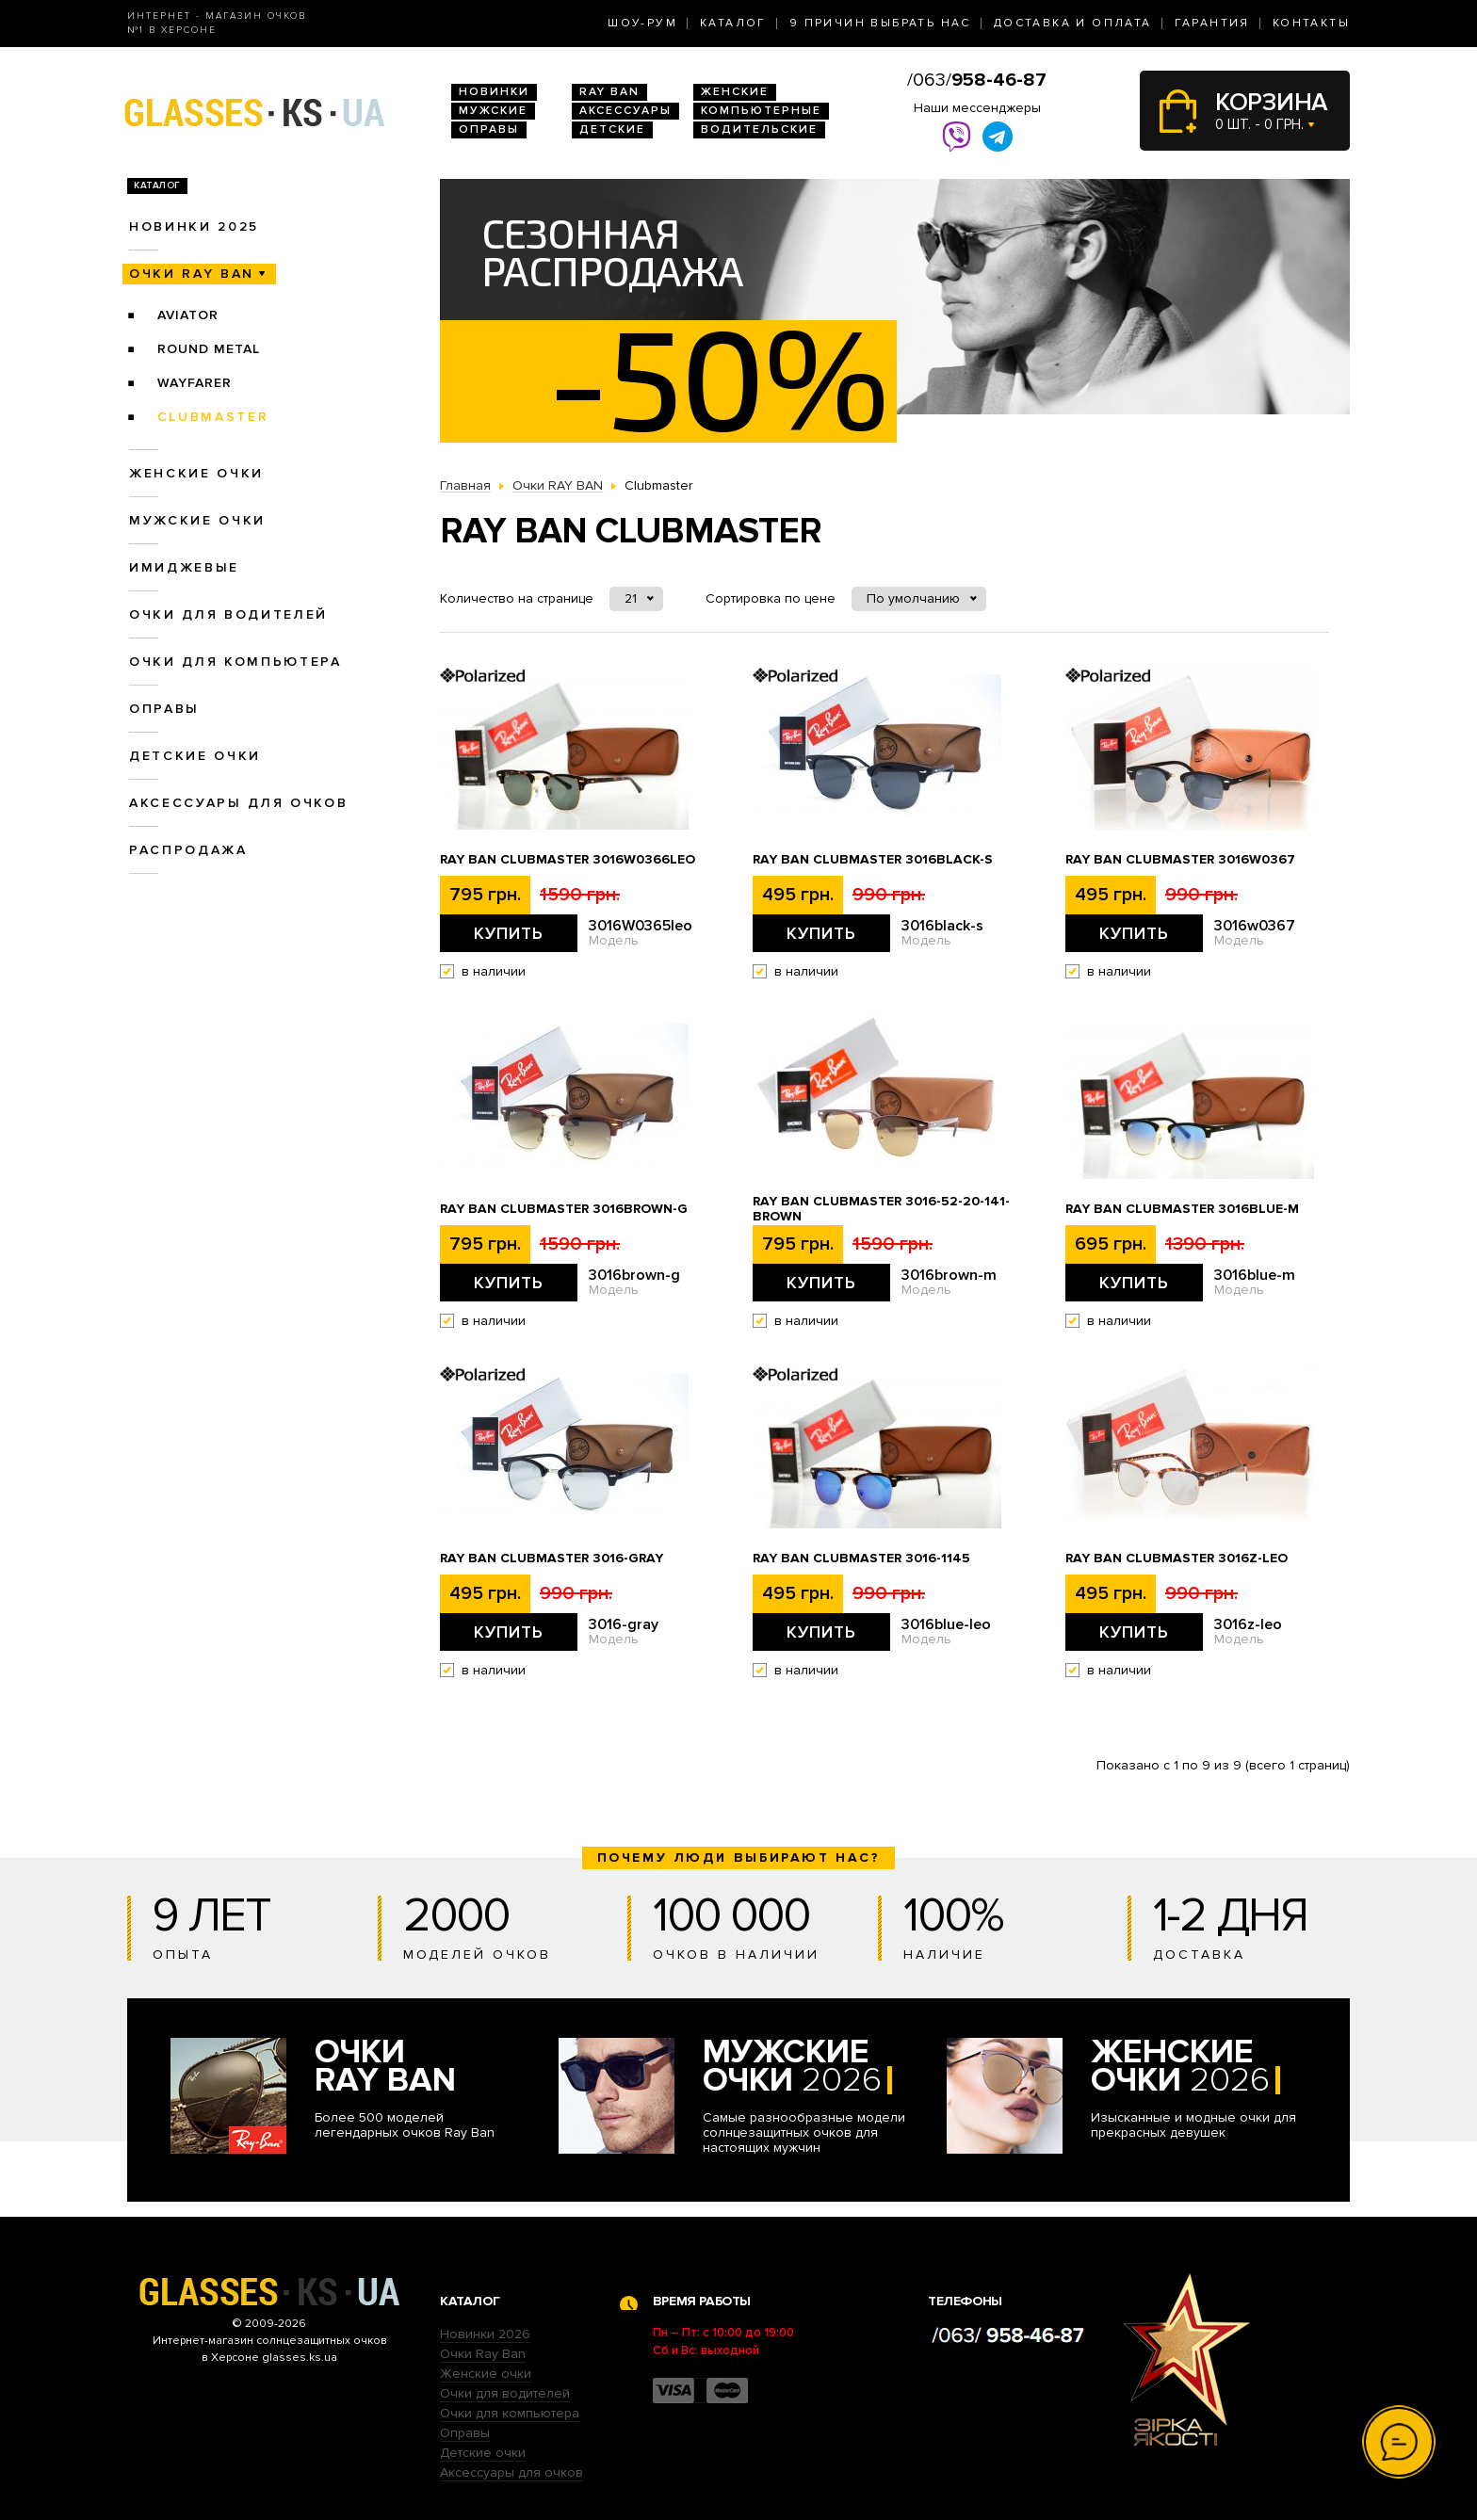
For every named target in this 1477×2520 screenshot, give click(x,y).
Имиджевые (184, 567)
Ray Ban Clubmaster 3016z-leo (1176, 1558)
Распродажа (188, 850)
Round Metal (208, 349)
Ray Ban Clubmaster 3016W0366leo (567, 859)
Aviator (188, 315)
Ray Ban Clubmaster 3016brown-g (564, 1209)
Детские (612, 129)
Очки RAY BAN (191, 274)
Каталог (733, 23)
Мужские (493, 111)
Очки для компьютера (235, 662)
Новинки (494, 92)
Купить (509, 933)
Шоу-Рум (642, 23)
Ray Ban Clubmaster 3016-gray (551, 1558)
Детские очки (195, 756)
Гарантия (1212, 23)
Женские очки (196, 473)
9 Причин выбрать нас (880, 23)
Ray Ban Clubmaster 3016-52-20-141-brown (881, 1209)
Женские (735, 92)
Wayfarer (194, 383)
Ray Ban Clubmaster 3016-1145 (861, 1558)
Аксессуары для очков (238, 803)
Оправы (489, 129)
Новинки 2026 (485, 2334)
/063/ (977, 80)
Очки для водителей (228, 614)
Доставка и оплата (1073, 23)
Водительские (759, 129)
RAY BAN (609, 92)
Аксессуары (625, 111)
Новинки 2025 (194, 226)
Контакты (1311, 23)
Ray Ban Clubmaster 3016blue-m (1182, 1209)
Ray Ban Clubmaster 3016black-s (873, 859)
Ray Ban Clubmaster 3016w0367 (1180, 859)
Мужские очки (197, 520)
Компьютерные (761, 111)
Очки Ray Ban (483, 2354)
